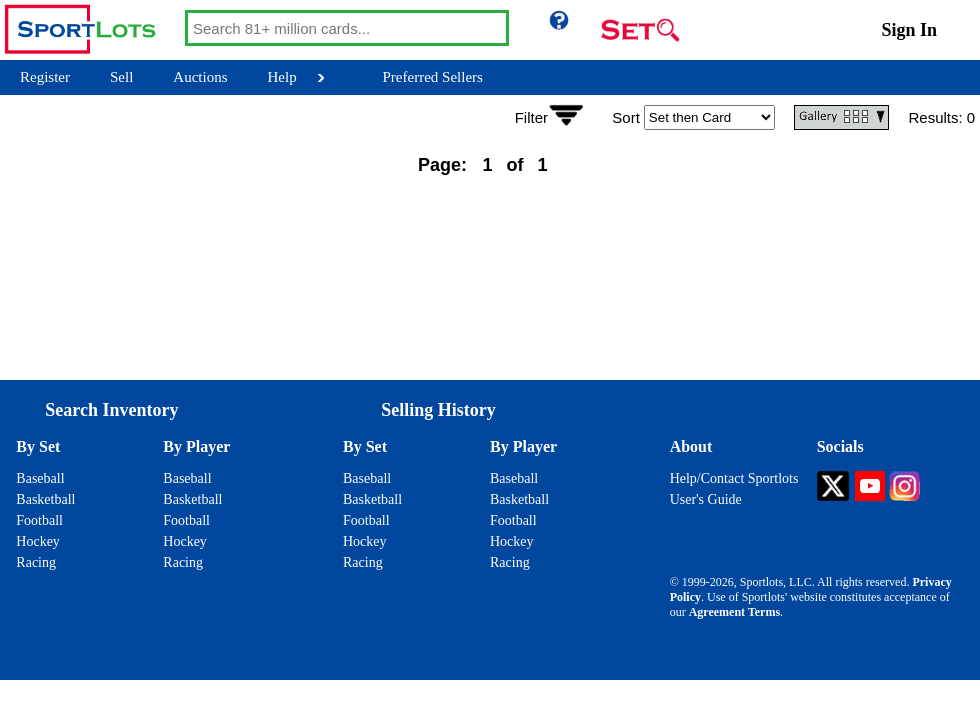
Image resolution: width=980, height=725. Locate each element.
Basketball (45, 499)
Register (45, 77)
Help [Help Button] (282, 77)
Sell (121, 77)
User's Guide (706, 499)
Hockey (38, 541)
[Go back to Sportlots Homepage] (92, 30)
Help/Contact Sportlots (734, 478)
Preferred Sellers (433, 77)
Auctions (200, 77)
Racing (36, 562)
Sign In (909, 30)
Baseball (40, 478)
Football (39, 520)
